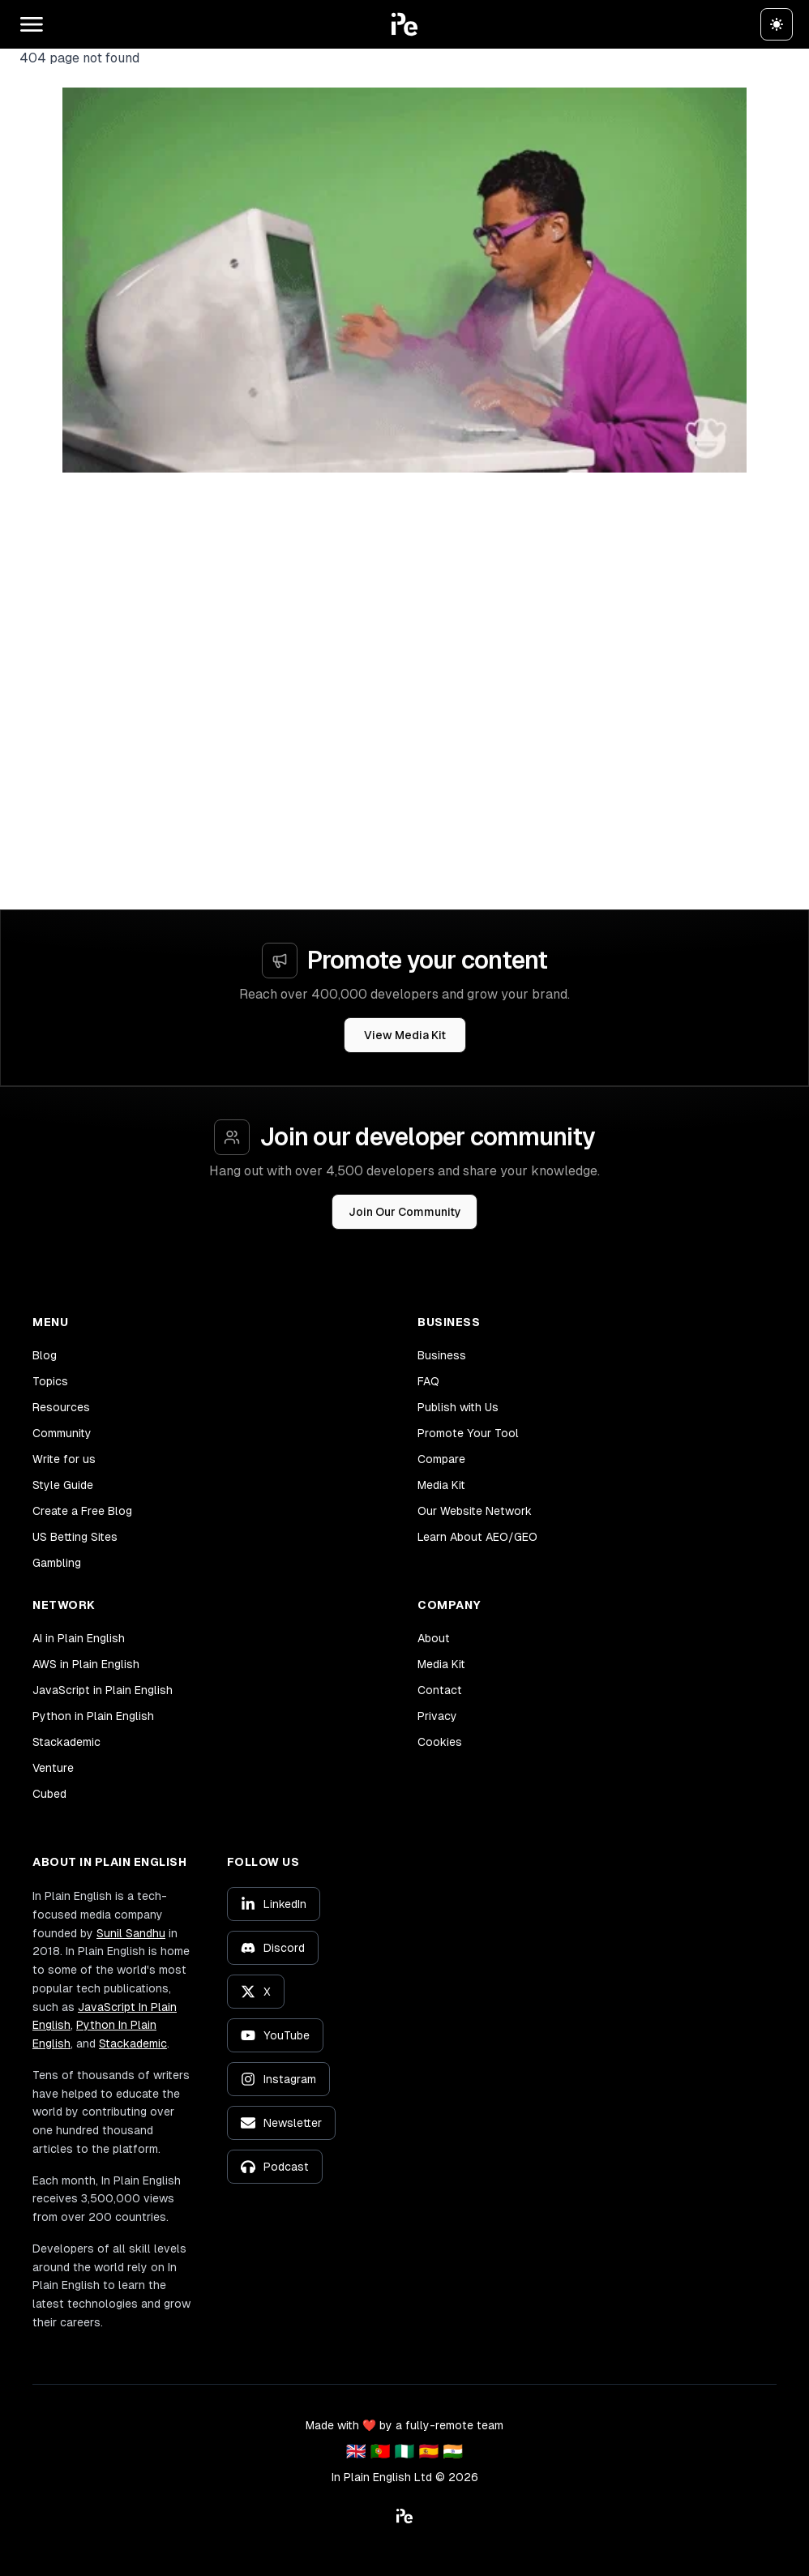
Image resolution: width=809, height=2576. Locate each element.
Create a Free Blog (82, 1510)
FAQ (428, 1381)
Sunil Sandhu (130, 1933)
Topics (50, 1381)
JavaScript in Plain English (102, 1690)
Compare (441, 1459)
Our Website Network (474, 1510)
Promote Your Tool (468, 1433)
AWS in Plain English (85, 1664)
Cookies (439, 1741)
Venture (53, 1767)
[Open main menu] (31, 24)
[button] (404, 24)
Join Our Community (405, 1211)
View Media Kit (405, 1035)
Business (441, 1355)
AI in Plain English (78, 1638)
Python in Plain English (93, 1715)
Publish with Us (458, 1407)
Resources (61, 1407)
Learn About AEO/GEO (477, 1536)
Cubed (49, 1793)
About (433, 1638)
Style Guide (62, 1484)
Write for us (64, 1459)
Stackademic (66, 1741)
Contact (439, 1690)
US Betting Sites (75, 1536)
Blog (44, 1355)
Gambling (56, 1562)
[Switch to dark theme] (776, 24)
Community (62, 1433)
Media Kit (441, 1484)
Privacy (437, 1715)
